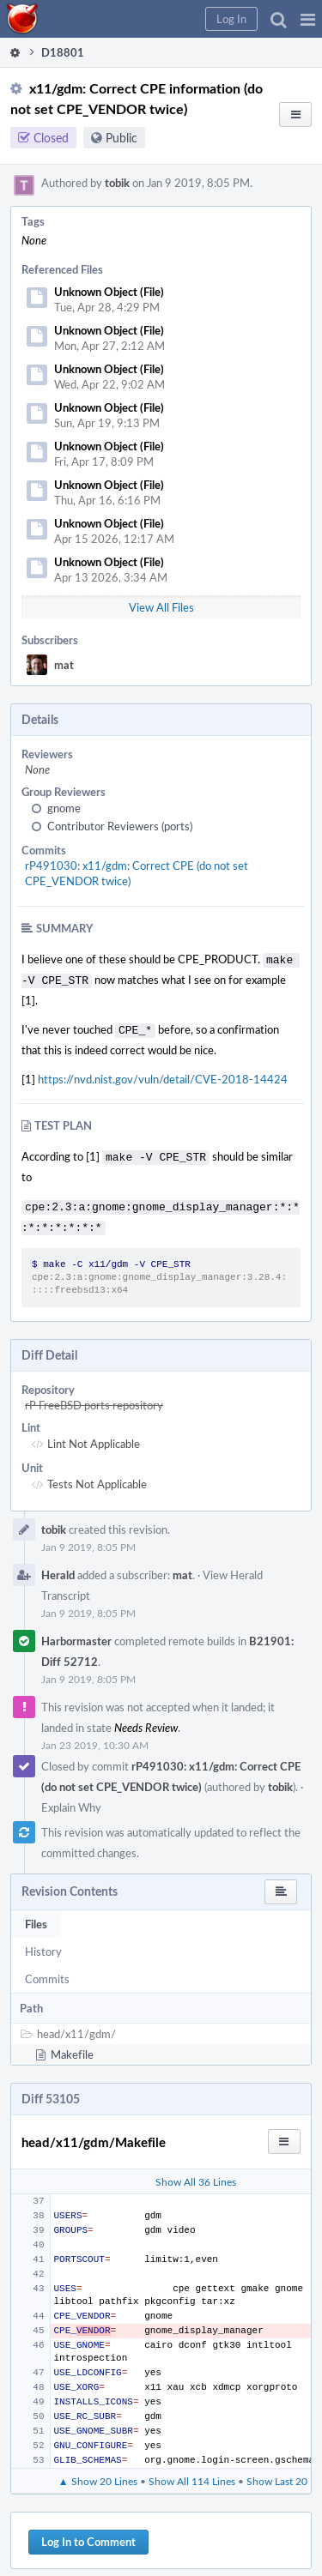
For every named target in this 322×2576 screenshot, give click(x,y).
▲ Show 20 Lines (97, 2470)
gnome (64, 808)
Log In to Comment (88, 2531)
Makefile (72, 2044)
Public (121, 138)
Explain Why (71, 1797)
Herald (58, 1564)
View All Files (161, 607)
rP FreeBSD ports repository (94, 1395)
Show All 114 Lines (192, 2470)
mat (64, 665)
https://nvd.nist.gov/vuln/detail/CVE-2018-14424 (163, 1074)
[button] (308, 19)
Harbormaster (76, 1630)
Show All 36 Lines (195, 2171)
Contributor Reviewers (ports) (119, 826)
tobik (117, 182)
